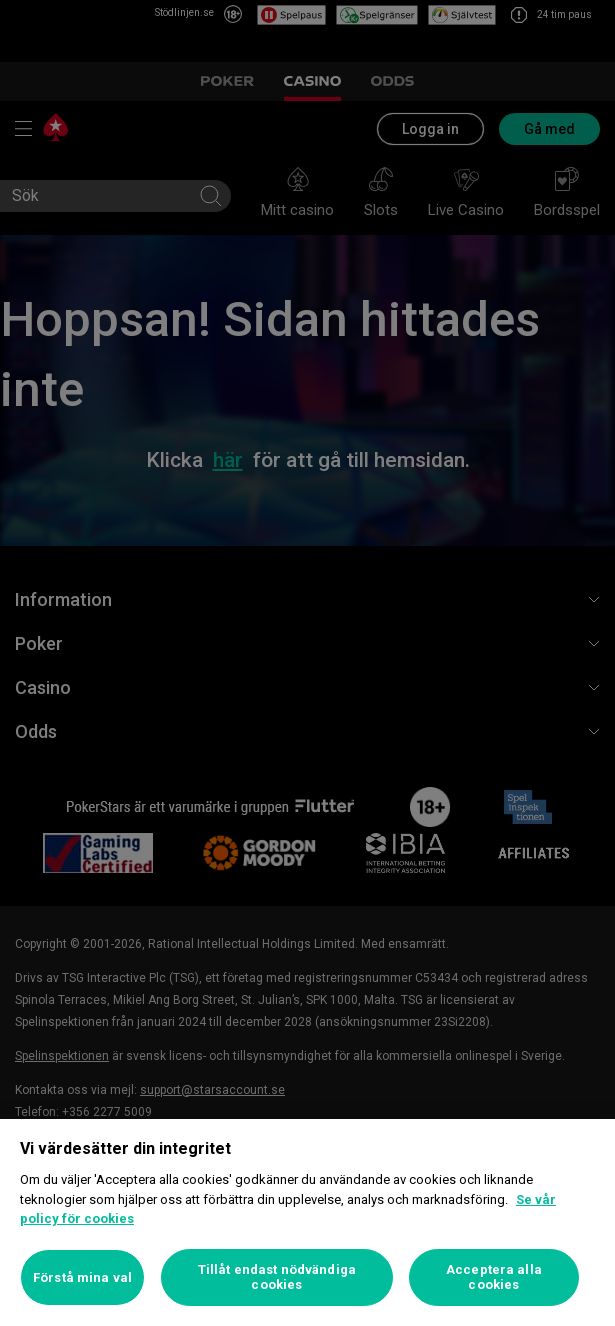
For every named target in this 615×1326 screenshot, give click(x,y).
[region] (307, 1222)
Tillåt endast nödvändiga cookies (277, 1277)
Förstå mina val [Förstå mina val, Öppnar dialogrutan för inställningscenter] (82, 1277)
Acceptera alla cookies (494, 1277)
